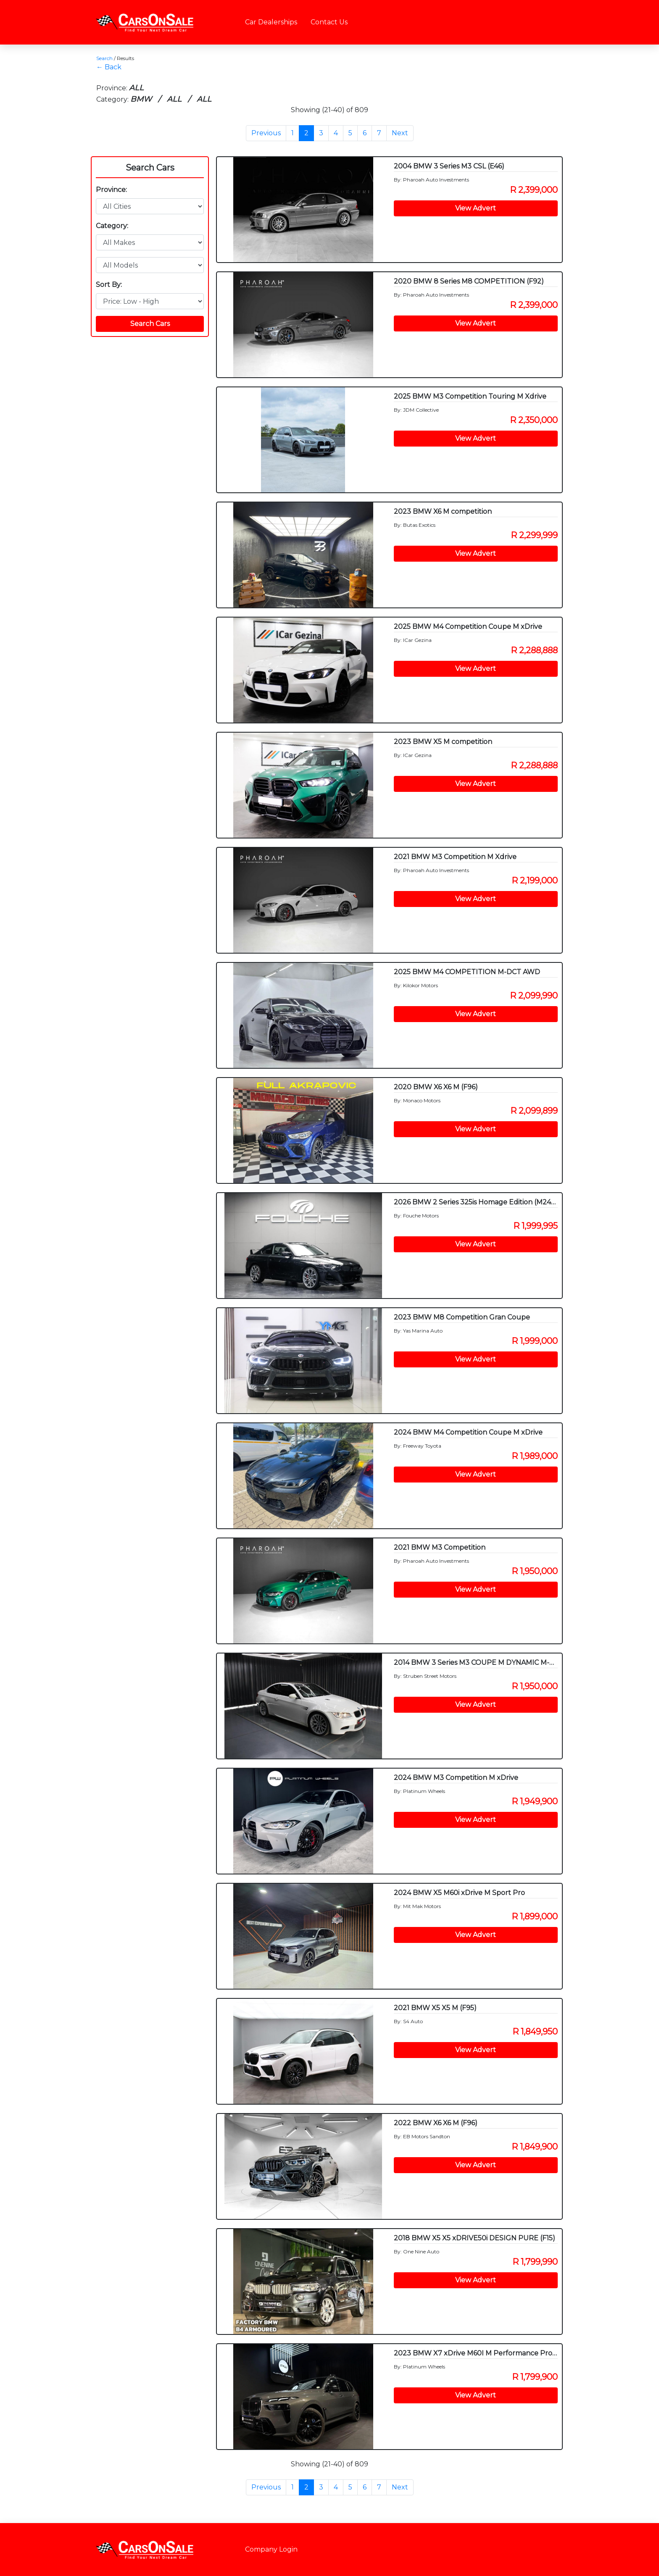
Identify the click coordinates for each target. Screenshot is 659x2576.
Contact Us (329, 22)
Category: (112, 226)
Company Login (271, 2549)
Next (400, 133)
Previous (266, 133)
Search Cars (150, 168)
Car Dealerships (271, 22)
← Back (108, 67)
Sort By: (109, 285)
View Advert (475, 208)
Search (104, 58)
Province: (111, 190)
